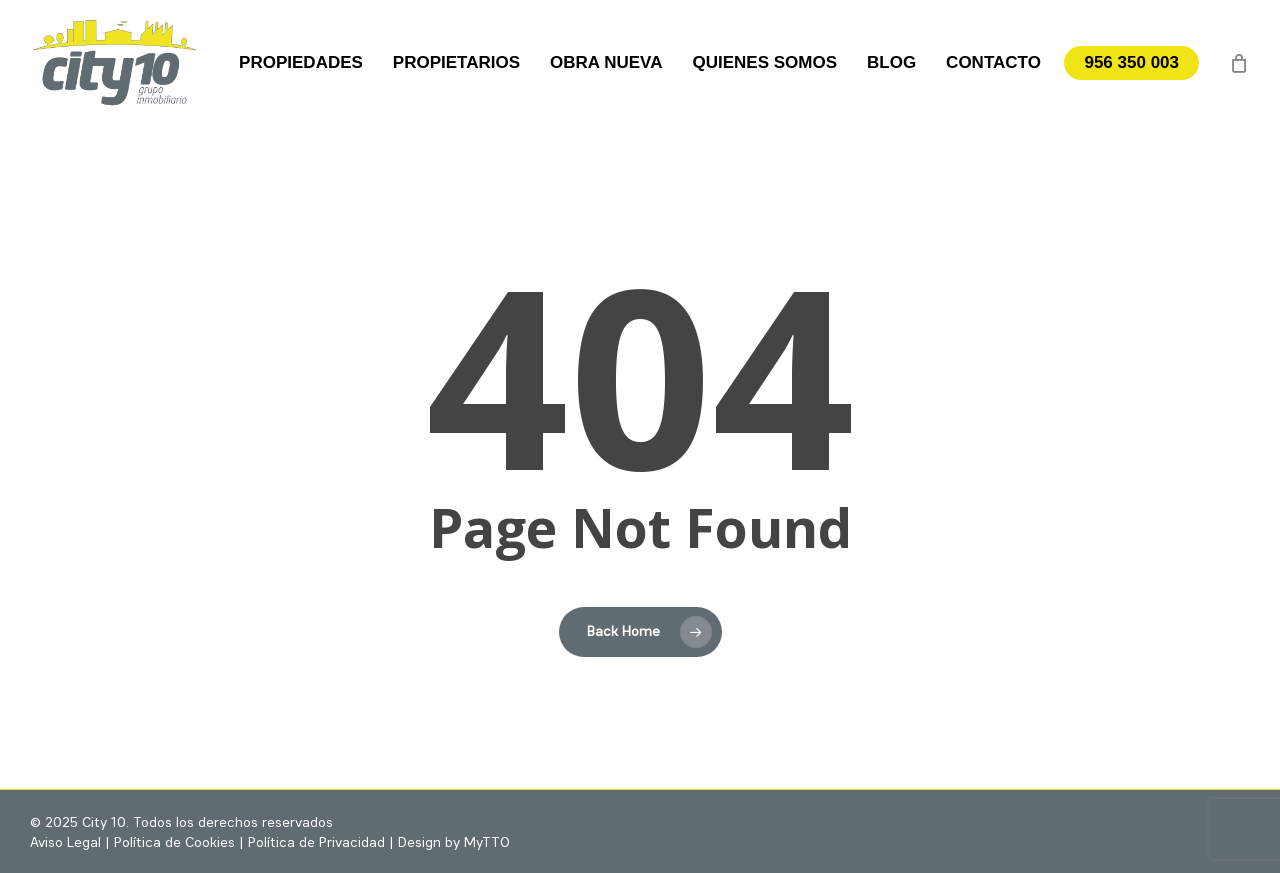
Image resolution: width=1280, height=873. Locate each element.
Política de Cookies (174, 843)
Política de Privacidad (316, 843)
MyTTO (487, 843)
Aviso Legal (65, 843)
